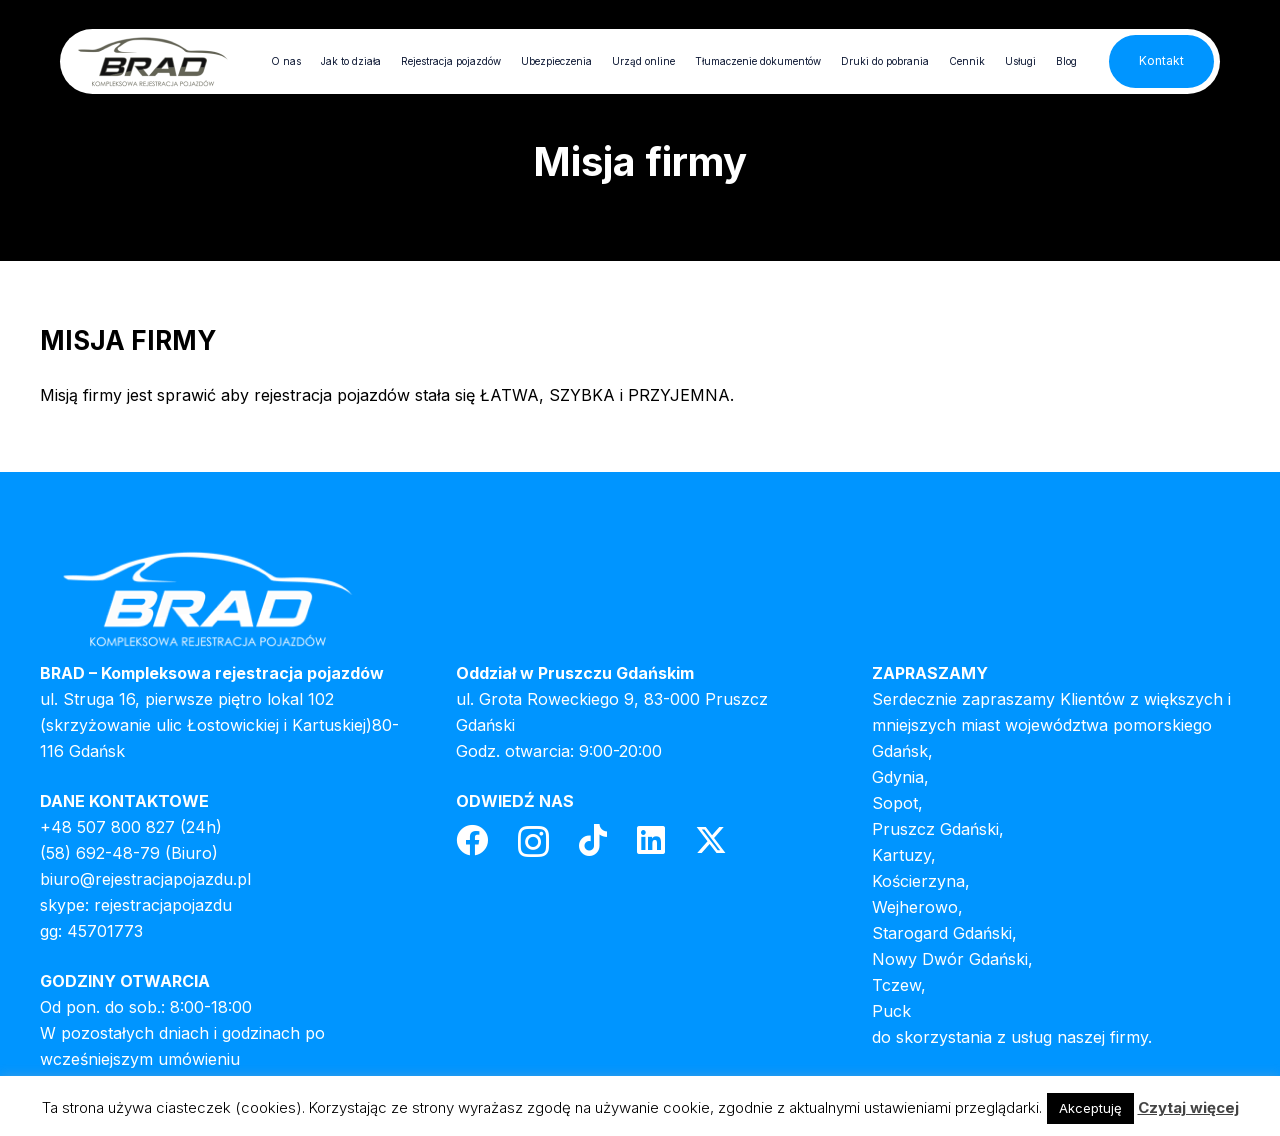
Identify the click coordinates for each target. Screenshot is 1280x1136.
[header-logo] (152, 61)
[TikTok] (593, 840)
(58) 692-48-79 (100, 853)
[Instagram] (533, 841)
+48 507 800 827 (107, 827)
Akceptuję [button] (1090, 1108)
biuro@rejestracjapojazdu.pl (145, 879)
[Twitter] (711, 840)
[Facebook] (472, 840)
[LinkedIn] (651, 840)
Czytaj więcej (1188, 1107)
